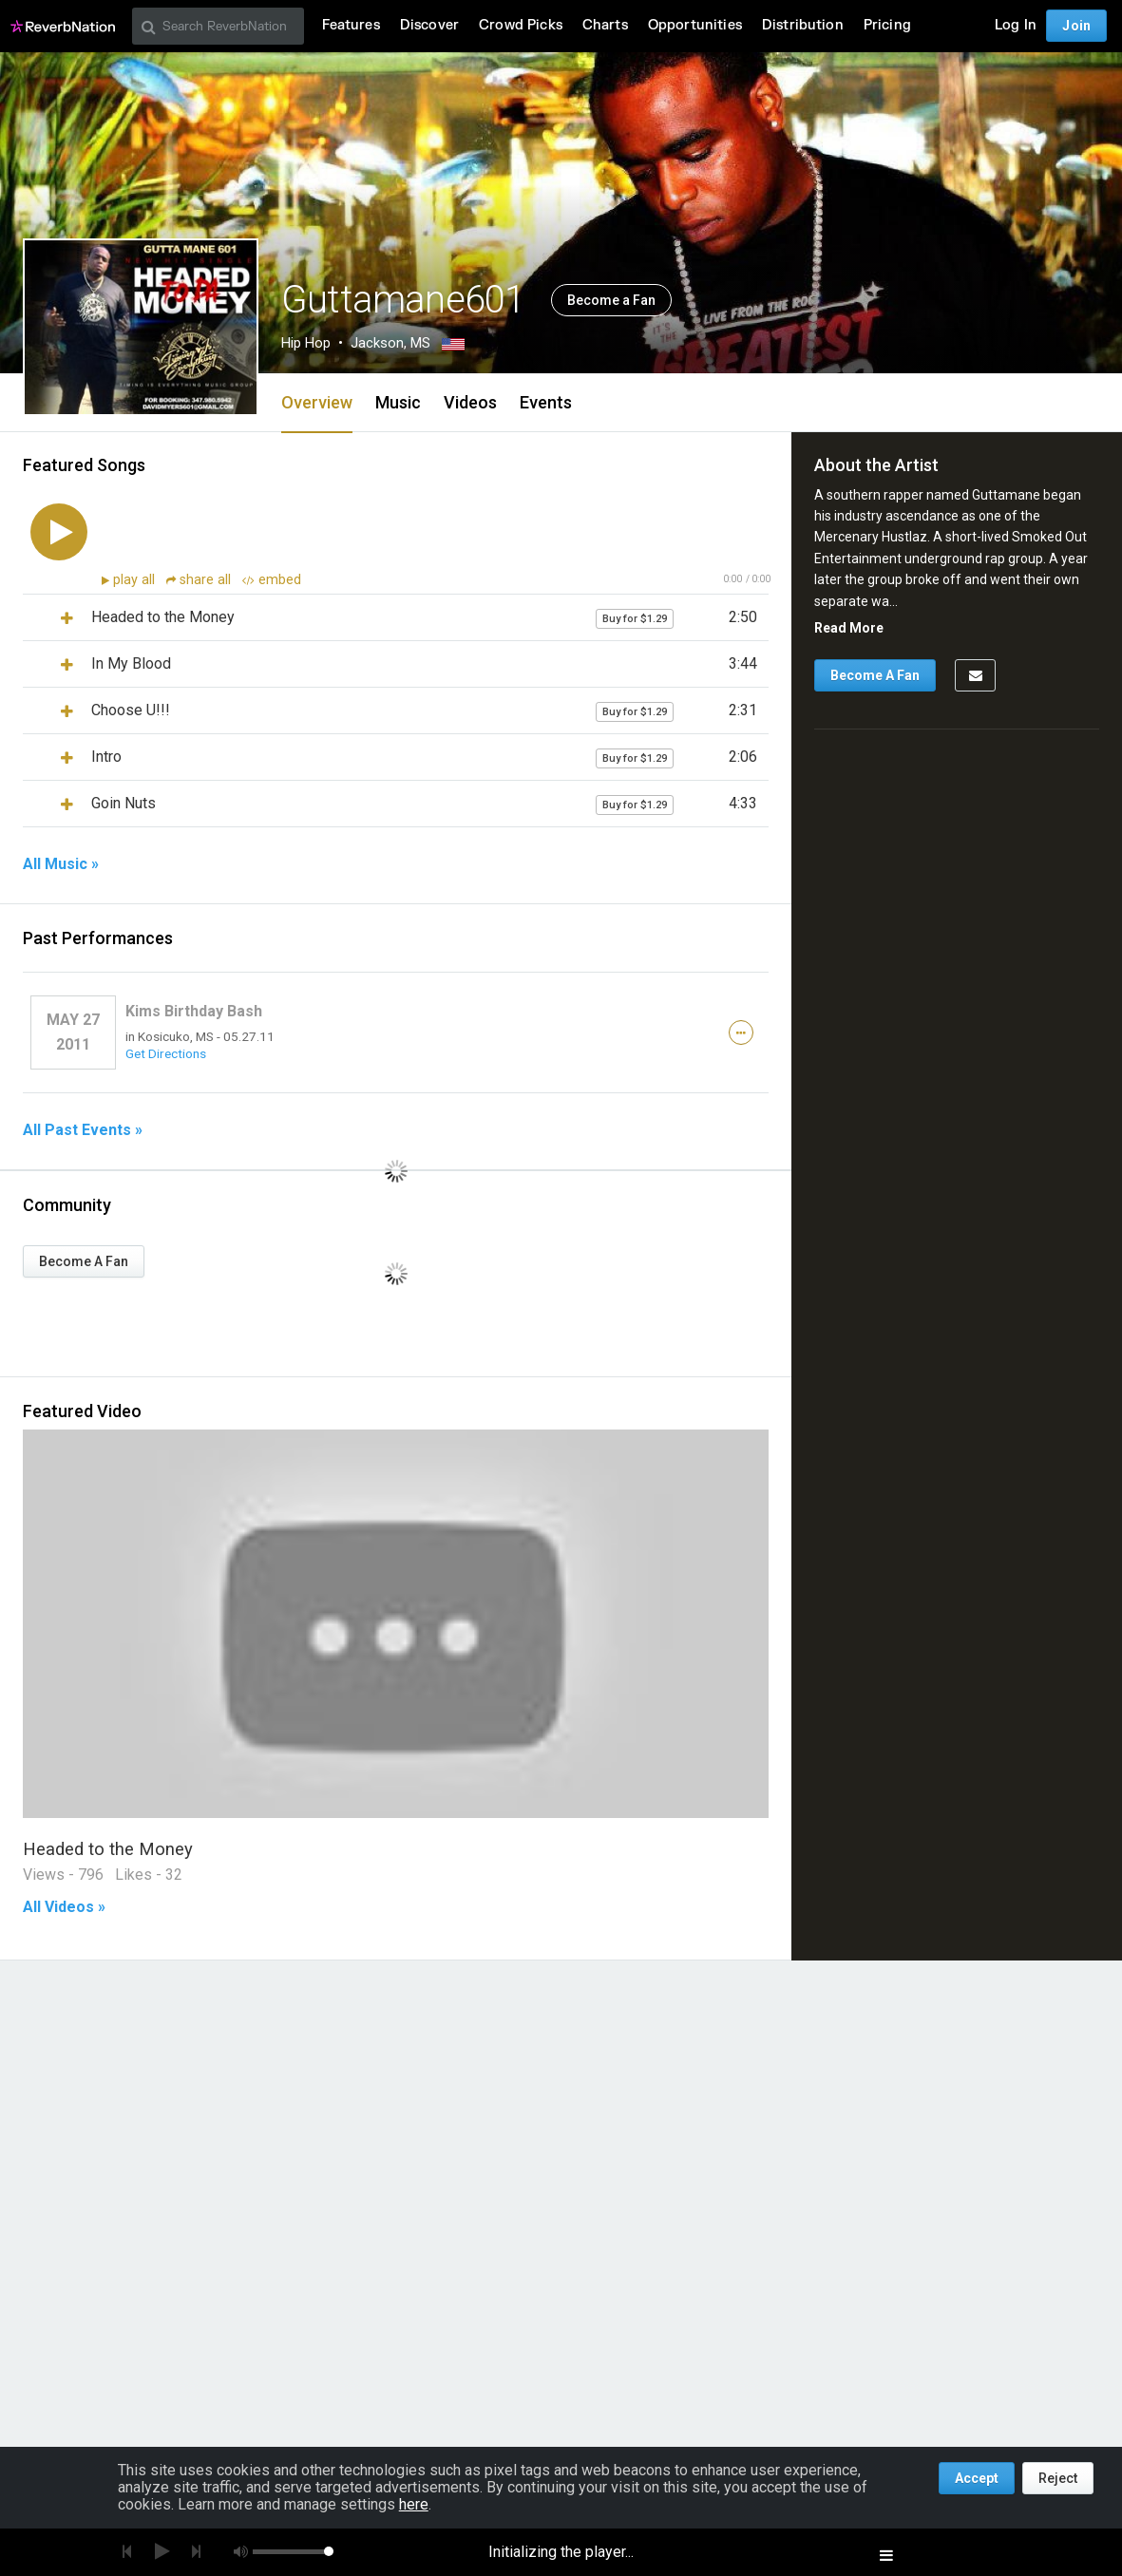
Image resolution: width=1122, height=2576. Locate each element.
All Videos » (64, 1907)
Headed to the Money (108, 1849)
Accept (976, 2478)
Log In (1015, 25)
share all (200, 580)
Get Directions (165, 1053)
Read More (849, 627)
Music (398, 402)
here (413, 2504)
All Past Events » (83, 1130)
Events (546, 402)
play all (136, 580)
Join (1076, 25)
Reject (1057, 2478)
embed (271, 580)
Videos (470, 402)
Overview (316, 402)
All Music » (61, 864)
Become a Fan (611, 300)
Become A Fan (83, 1261)
